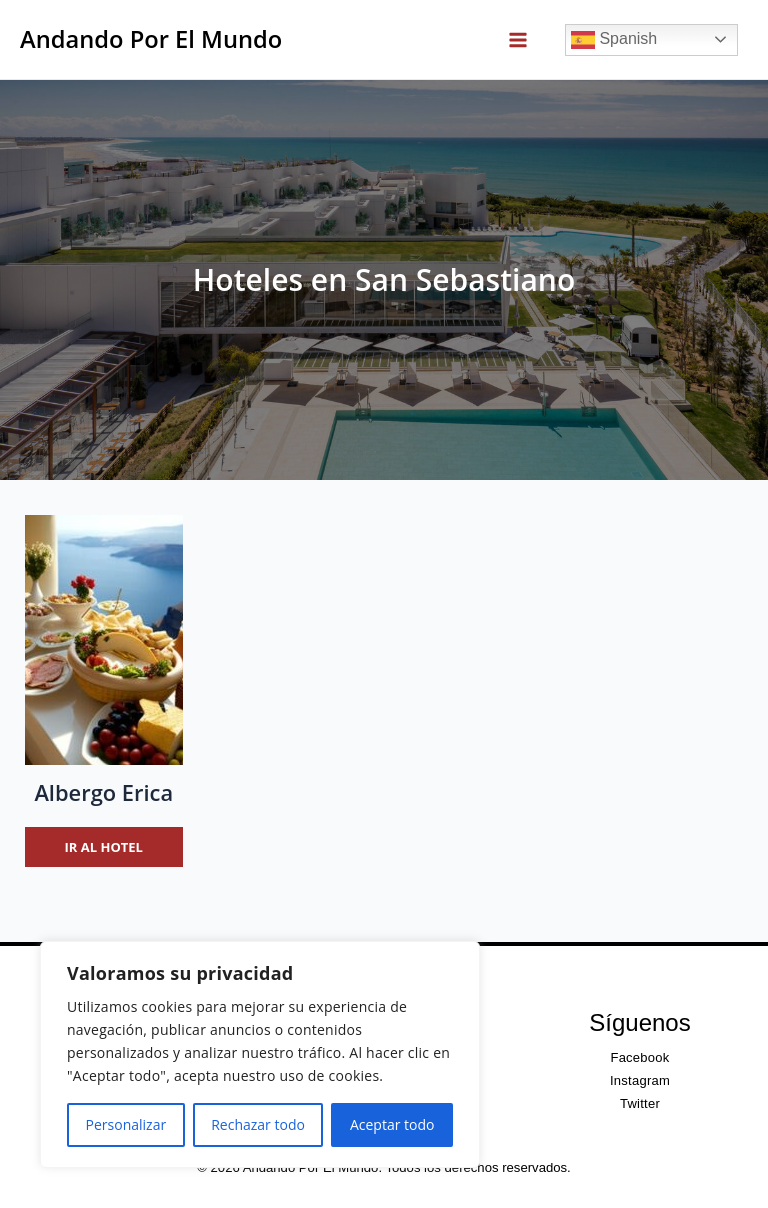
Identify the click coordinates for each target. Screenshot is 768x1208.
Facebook (639, 1057)
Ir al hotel (104, 847)
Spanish (614, 40)
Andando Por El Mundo (151, 39)
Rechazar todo (258, 1124)
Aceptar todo (392, 1124)
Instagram (640, 1080)
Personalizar (126, 1124)
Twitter (640, 1103)
